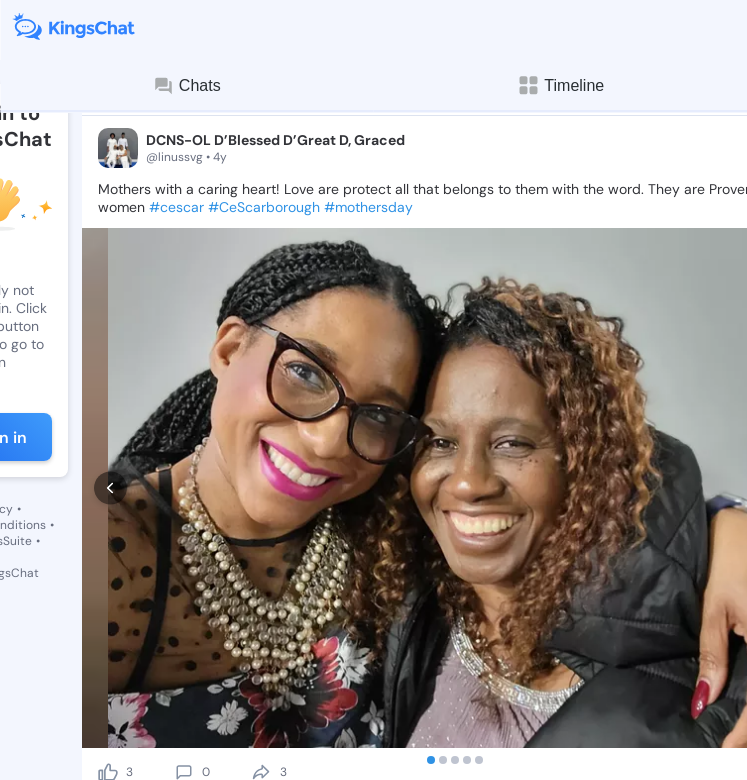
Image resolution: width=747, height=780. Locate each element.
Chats (187, 86)
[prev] (110, 488)
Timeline (560, 85)
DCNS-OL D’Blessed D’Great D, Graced (275, 140)
